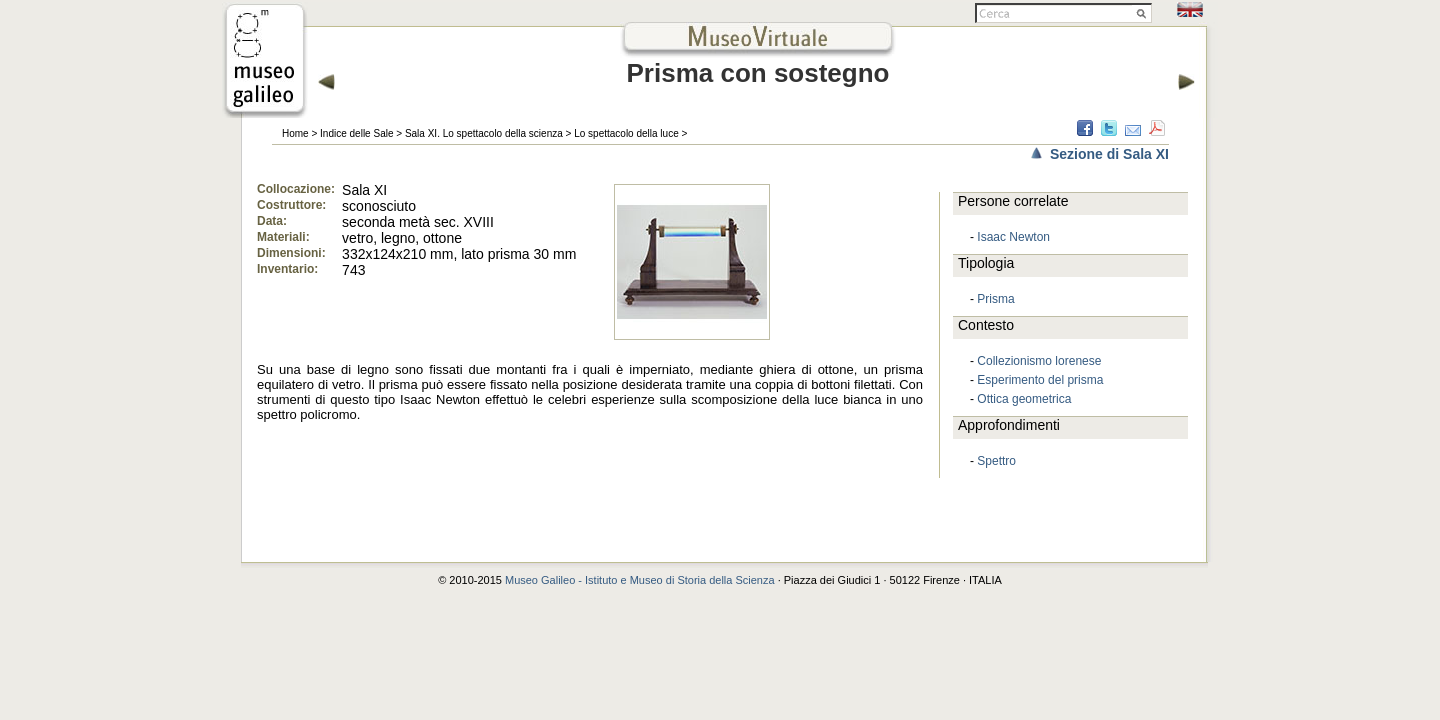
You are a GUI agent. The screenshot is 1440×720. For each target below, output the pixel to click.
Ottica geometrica (1024, 399)
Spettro (996, 461)
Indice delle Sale (356, 133)
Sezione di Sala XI (1109, 154)
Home (295, 133)
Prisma (995, 299)
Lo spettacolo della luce (626, 133)
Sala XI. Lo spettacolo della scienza (484, 133)
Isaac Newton (1013, 237)
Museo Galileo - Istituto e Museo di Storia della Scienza (640, 580)
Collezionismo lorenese (1039, 361)
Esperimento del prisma (1040, 380)
